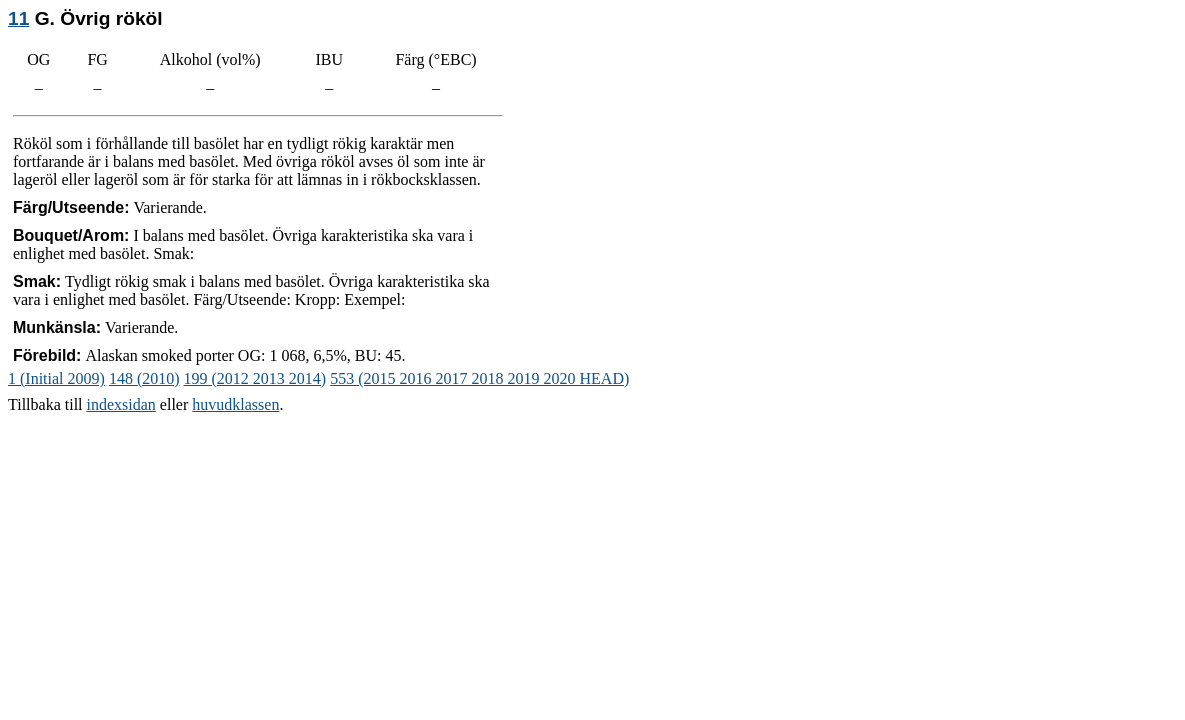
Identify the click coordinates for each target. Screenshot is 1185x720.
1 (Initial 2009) (56, 378)
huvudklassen (235, 404)
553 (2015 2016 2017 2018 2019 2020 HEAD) (479, 378)
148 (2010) (144, 378)
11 (18, 18)
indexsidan (121, 404)
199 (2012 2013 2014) (255, 378)
